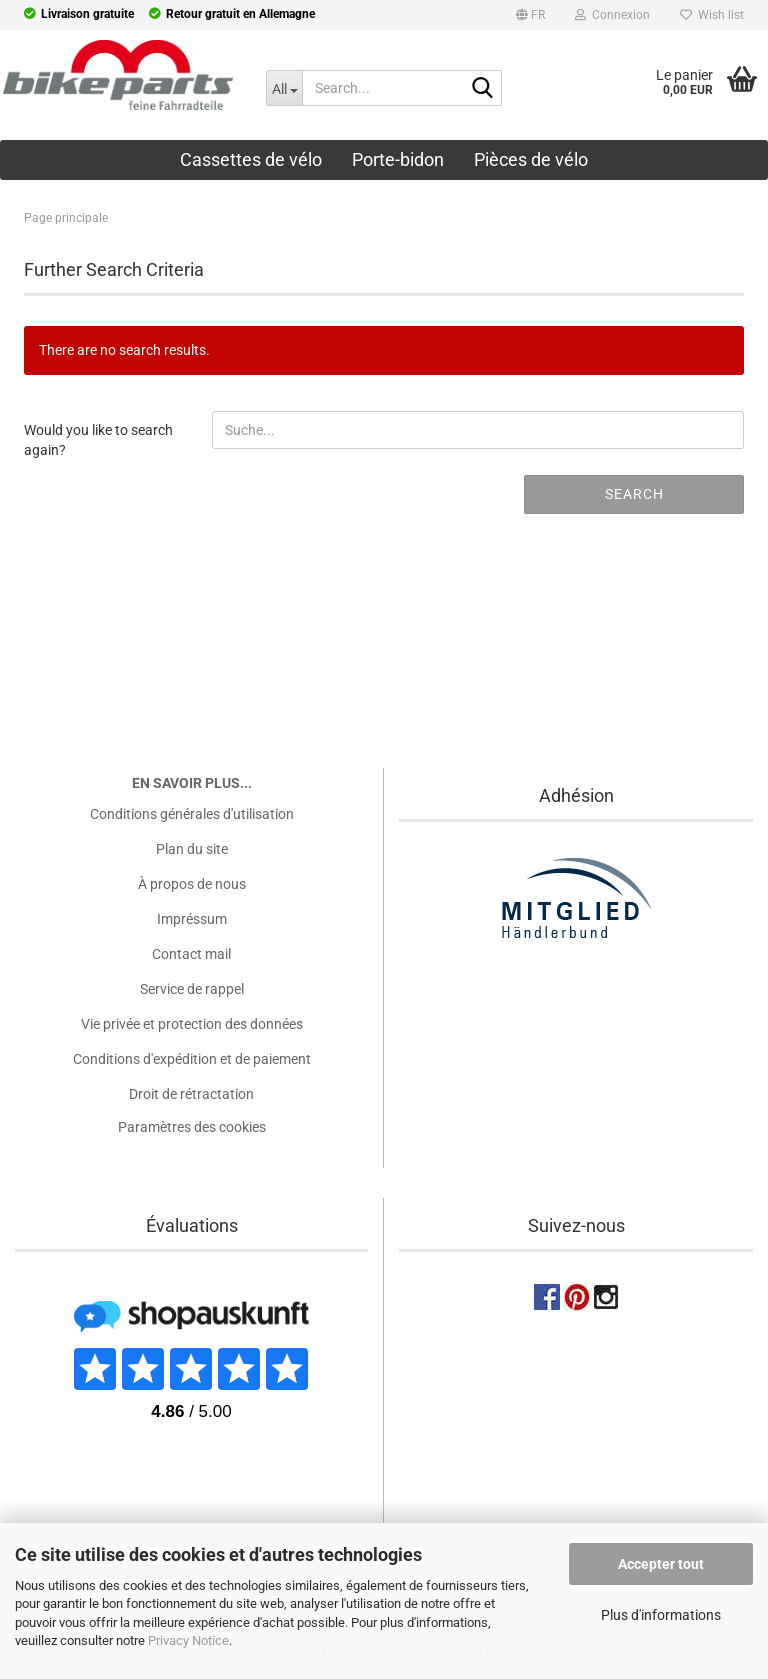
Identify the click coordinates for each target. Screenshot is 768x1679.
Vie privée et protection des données (192, 1024)
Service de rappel (192, 989)
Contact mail (191, 954)
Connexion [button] (612, 15)
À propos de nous (192, 884)
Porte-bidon (398, 159)
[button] (530, 18)
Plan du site (192, 849)
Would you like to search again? (98, 439)
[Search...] (284, 88)
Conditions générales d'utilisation (192, 814)
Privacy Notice (188, 1640)
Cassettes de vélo (251, 159)
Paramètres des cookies (192, 1127)
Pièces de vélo (531, 159)
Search (634, 494)
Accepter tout (661, 1564)
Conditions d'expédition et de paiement (192, 1059)
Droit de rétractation (191, 1094)
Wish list (712, 15)
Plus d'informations (661, 1615)
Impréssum (192, 919)
